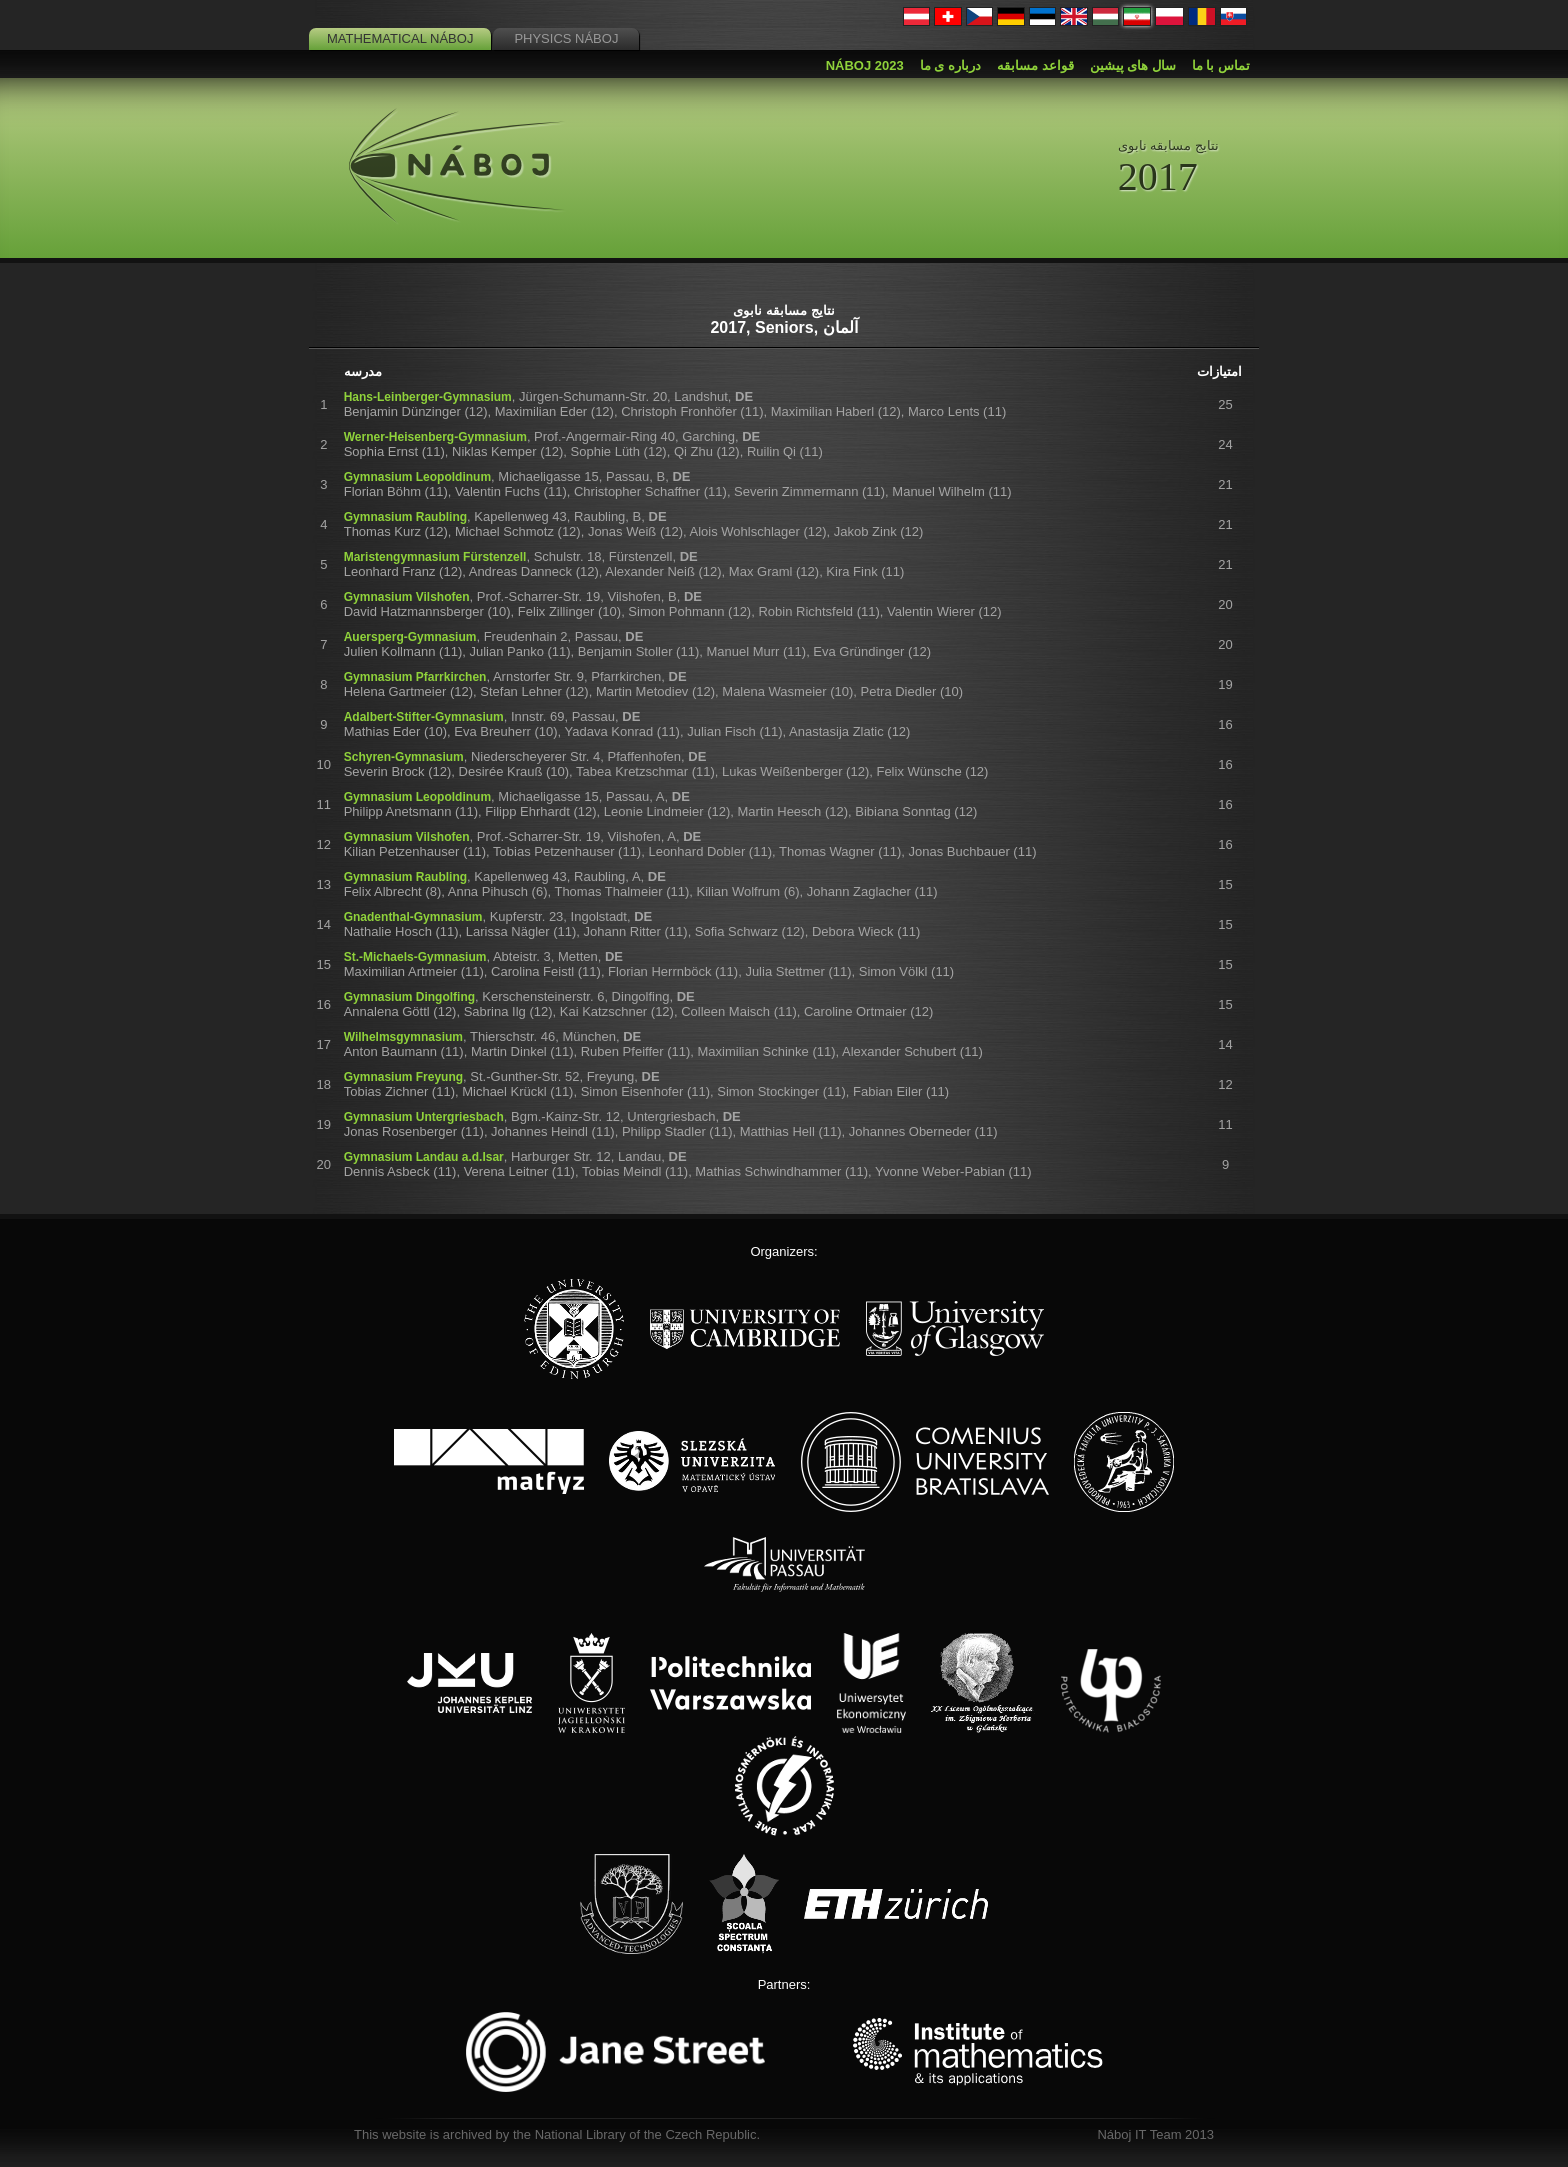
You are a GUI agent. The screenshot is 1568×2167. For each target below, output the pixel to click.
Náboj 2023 (865, 65)
